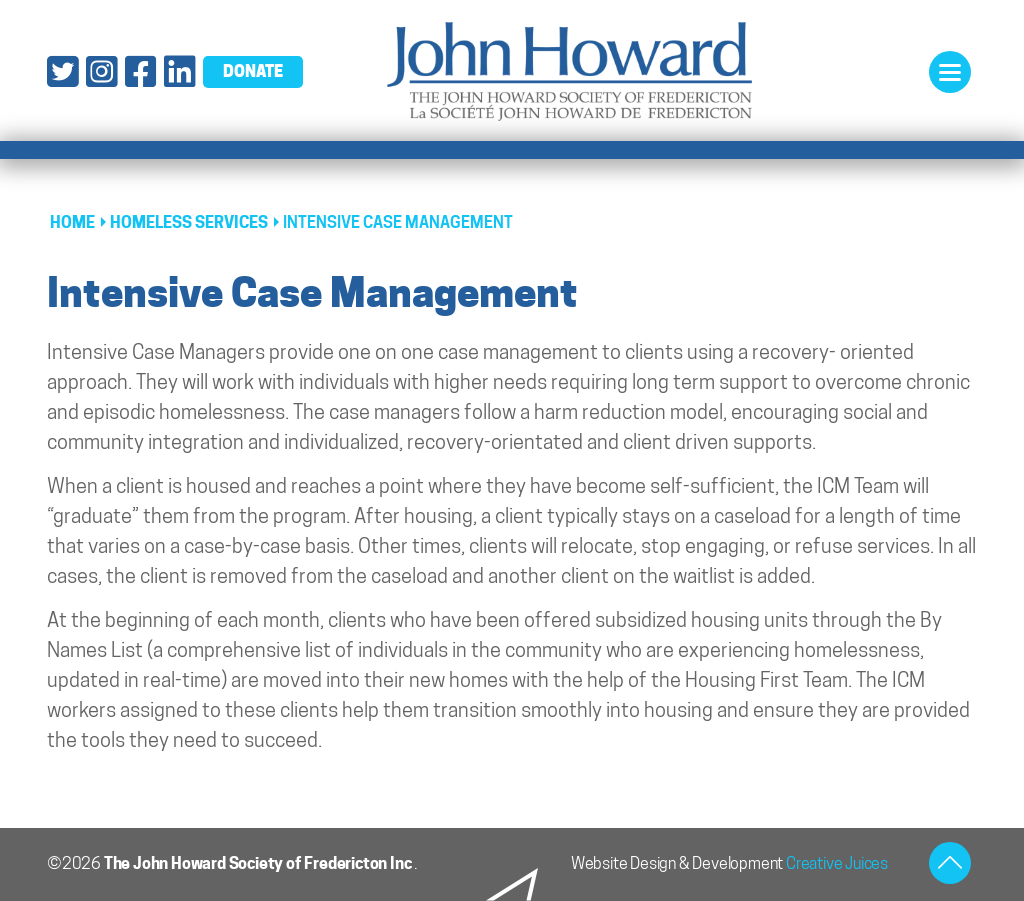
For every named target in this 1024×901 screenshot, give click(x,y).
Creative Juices (837, 863)
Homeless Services (189, 222)
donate (253, 71)
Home (72, 222)
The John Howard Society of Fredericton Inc (259, 863)
